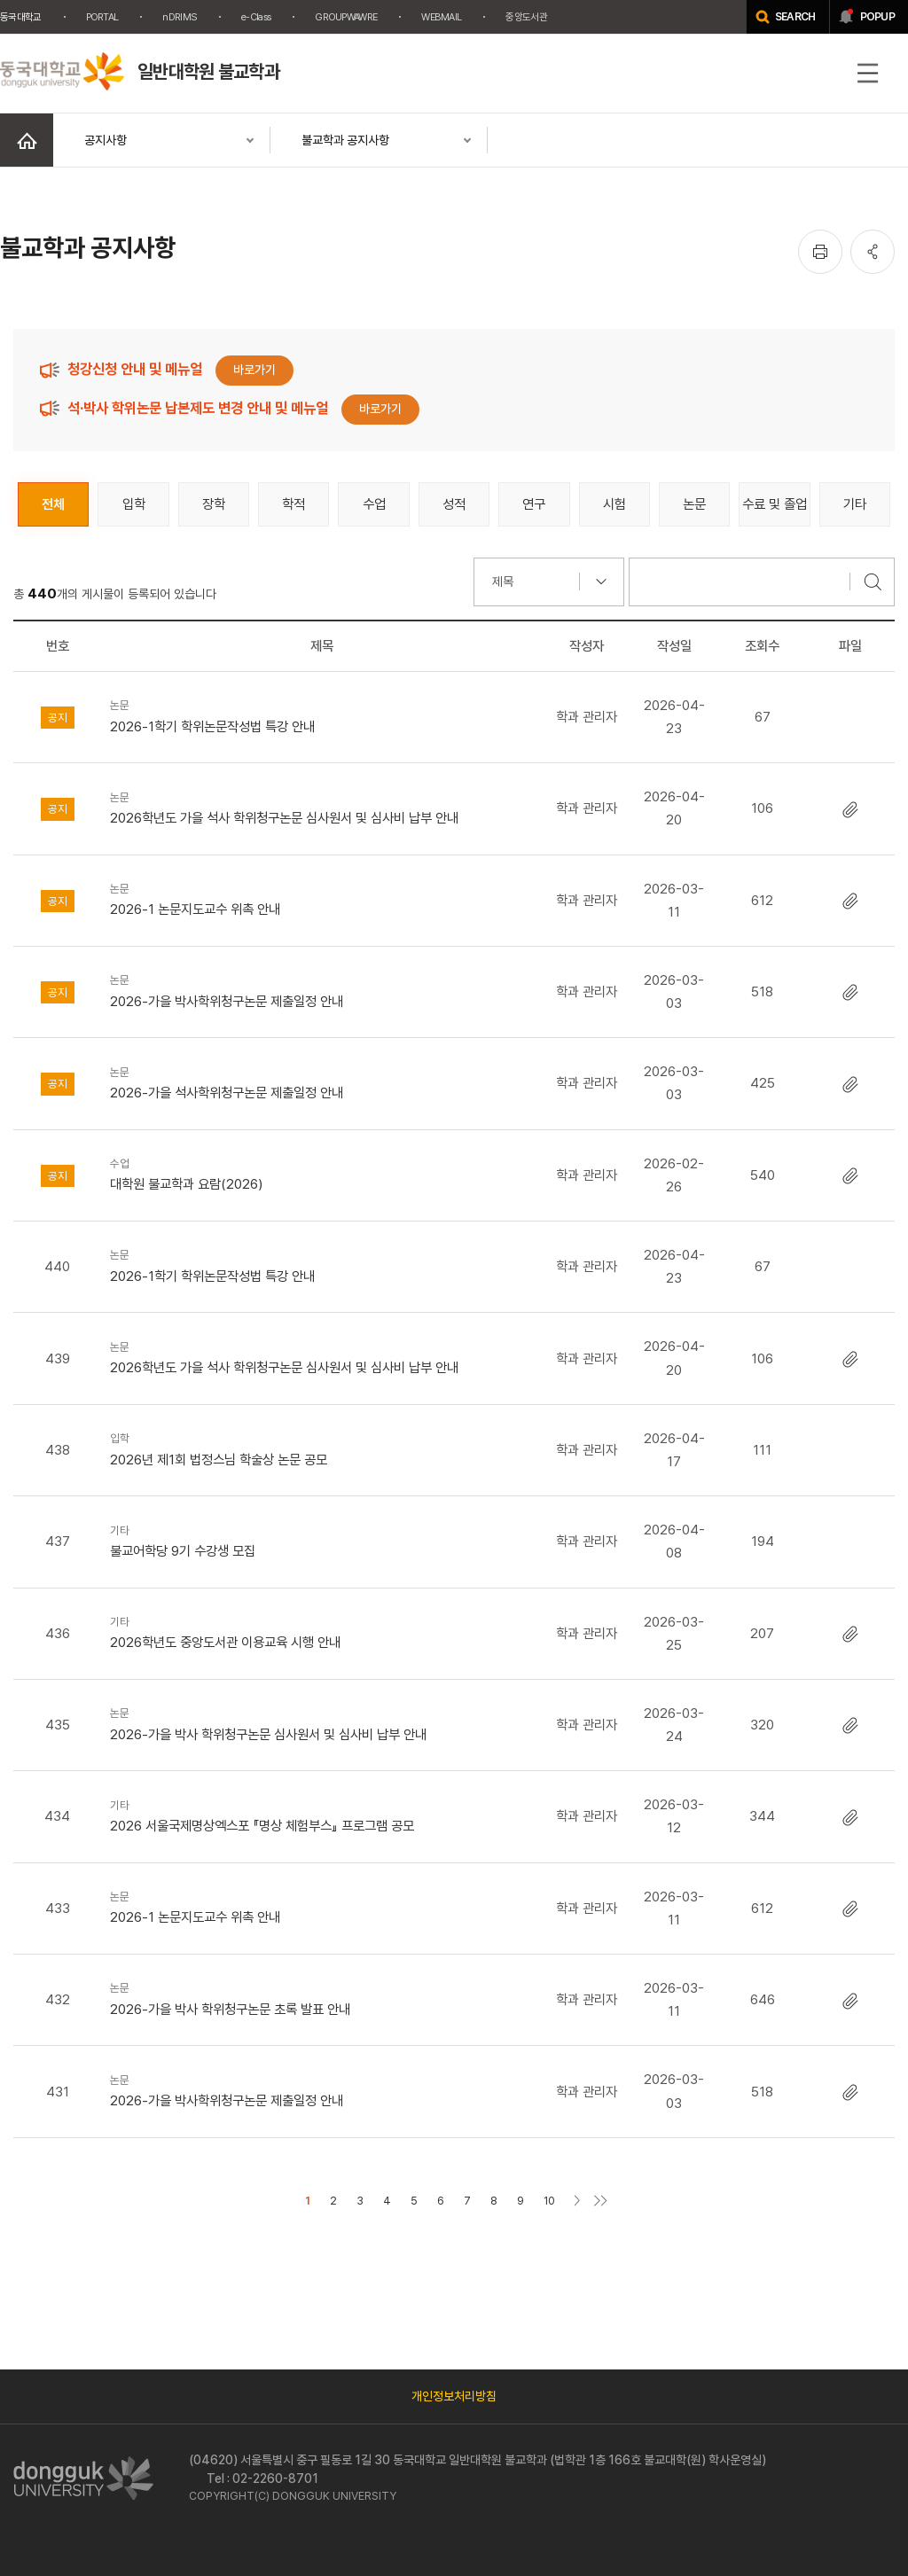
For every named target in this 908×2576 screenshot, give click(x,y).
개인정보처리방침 (454, 2396)
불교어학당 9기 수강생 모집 (321, 1540)
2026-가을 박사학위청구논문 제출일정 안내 (321, 990)
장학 (213, 504)
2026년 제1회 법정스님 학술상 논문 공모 (321, 1448)
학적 (293, 504)
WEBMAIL (441, 17)
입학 (133, 504)
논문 (694, 504)
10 (549, 2200)
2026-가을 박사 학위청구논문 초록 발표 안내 (321, 1998)
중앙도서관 (526, 17)
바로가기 (254, 370)
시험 (614, 504)
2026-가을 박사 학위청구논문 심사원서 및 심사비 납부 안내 (321, 1723)
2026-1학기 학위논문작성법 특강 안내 (321, 715)
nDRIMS (179, 17)
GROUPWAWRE (346, 17)
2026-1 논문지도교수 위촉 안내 (321, 898)
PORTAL (102, 17)
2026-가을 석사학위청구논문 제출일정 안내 (321, 1082)
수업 (374, 504)
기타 (854, 504)
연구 (533, 504)
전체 (53, 504)
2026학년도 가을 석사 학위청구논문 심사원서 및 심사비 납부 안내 (321, 807)
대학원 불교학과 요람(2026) (321, 1173)
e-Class (255, 17)
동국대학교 (21, 17)
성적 (454, 504)
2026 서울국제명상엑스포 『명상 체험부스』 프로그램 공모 (321, 1815)
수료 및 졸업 (774, 504)
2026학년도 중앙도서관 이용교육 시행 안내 (321, 1631)
